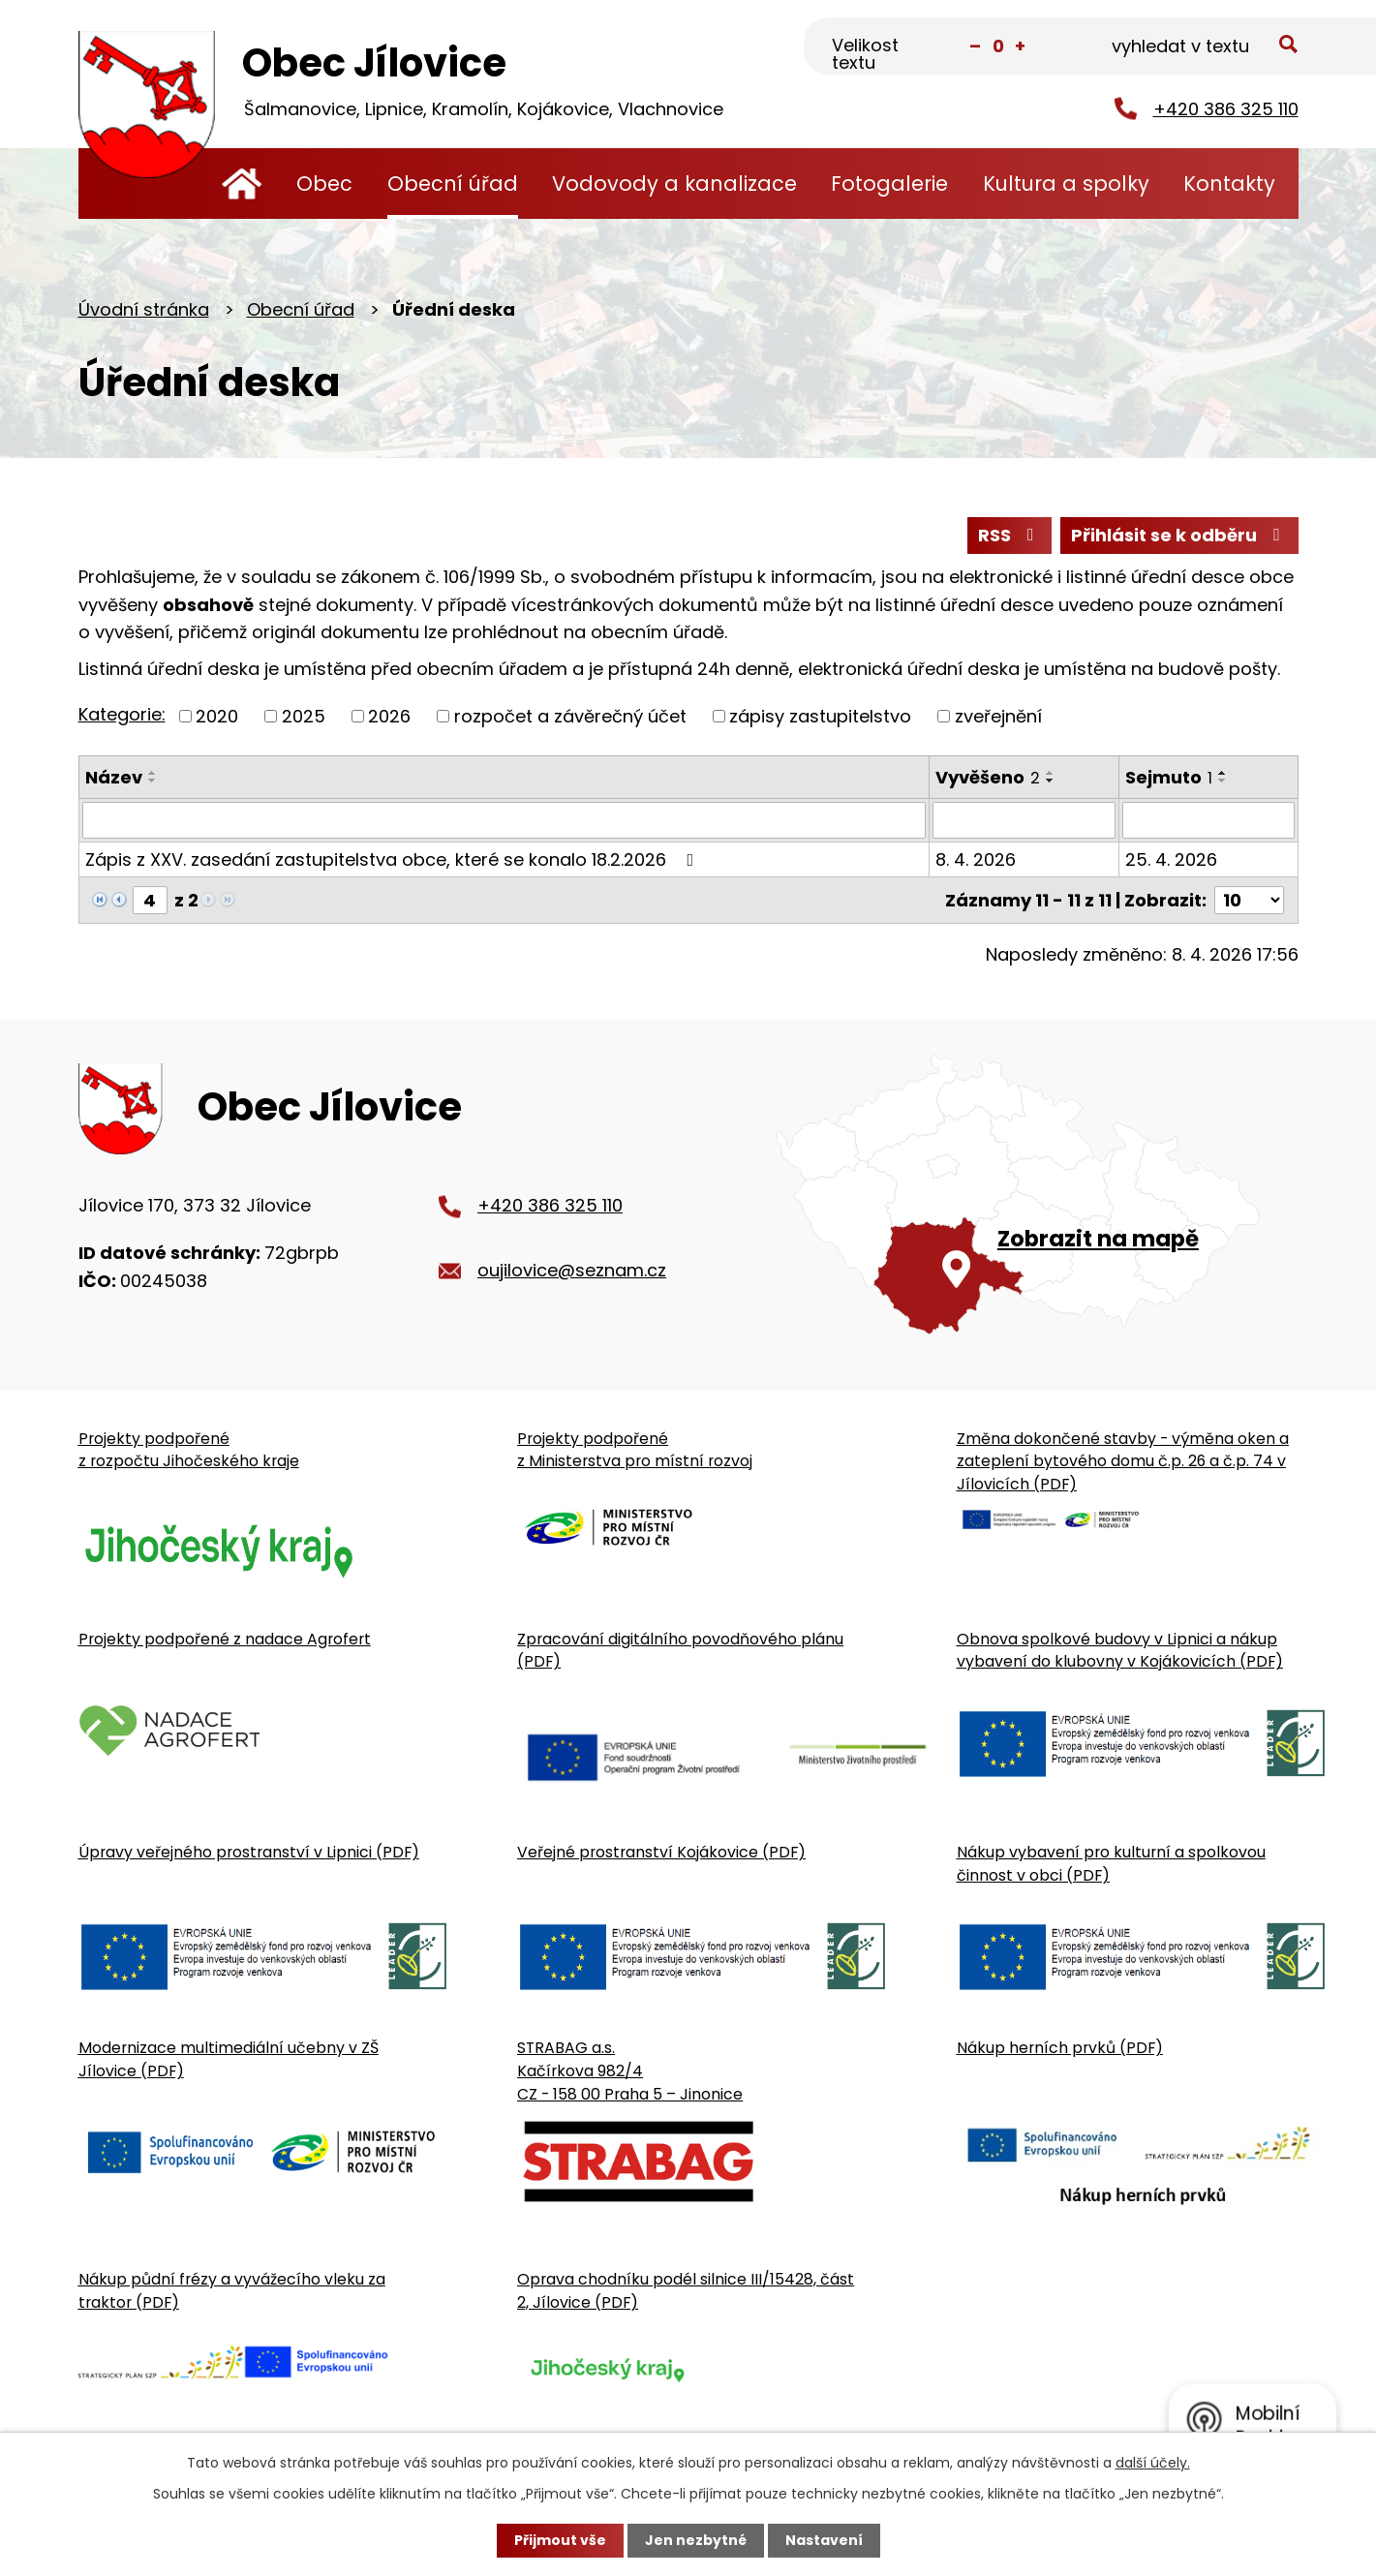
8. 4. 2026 (975, 859)
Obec (324, 183)
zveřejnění (998, 716)
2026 (389, 716)
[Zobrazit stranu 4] (150, 900)
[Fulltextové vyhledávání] (1202, 47)
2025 (303, 716)
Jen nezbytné (696, 2540)
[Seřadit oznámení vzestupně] (153, 773)
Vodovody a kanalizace (674, 183)
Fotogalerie (889, 183)
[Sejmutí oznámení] (1208, 820)
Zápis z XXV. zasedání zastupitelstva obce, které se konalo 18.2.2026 (393, 859)
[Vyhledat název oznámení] (504, 820)
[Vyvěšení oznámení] (1024, 820)
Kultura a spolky (1066, 183)
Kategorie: (122, 714)
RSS (1010, 535)
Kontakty (1229, 183)
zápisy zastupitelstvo (820, 716)
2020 (217, 716)
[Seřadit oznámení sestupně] (153, 780)
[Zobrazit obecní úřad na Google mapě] (1037, 1194)
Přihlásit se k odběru (1179, 535)
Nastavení (824, 2540)
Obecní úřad (452, 183)
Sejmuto (1168, 777)
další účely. (1153, 2462)
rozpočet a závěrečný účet (570, 716)
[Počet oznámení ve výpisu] (1249, 900)
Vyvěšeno (987, 777)
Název (113, 777)
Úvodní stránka (242, 183)
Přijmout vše (560, 2540)
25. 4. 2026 (1171, 859)
